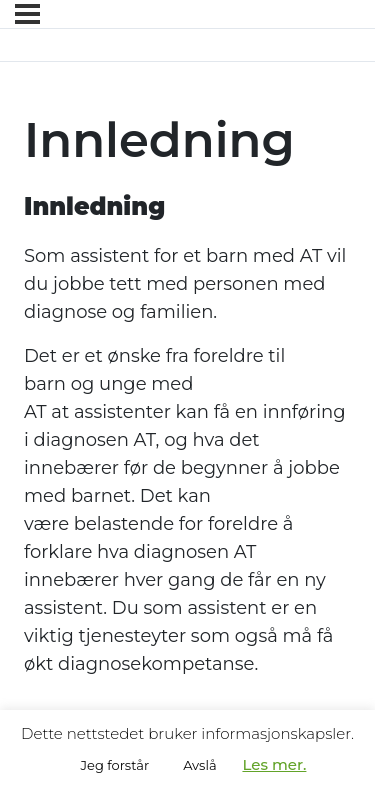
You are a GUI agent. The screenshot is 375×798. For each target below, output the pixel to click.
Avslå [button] (199, 765)
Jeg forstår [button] (115, 765)
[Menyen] (27, 14)
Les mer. (274, 764)
